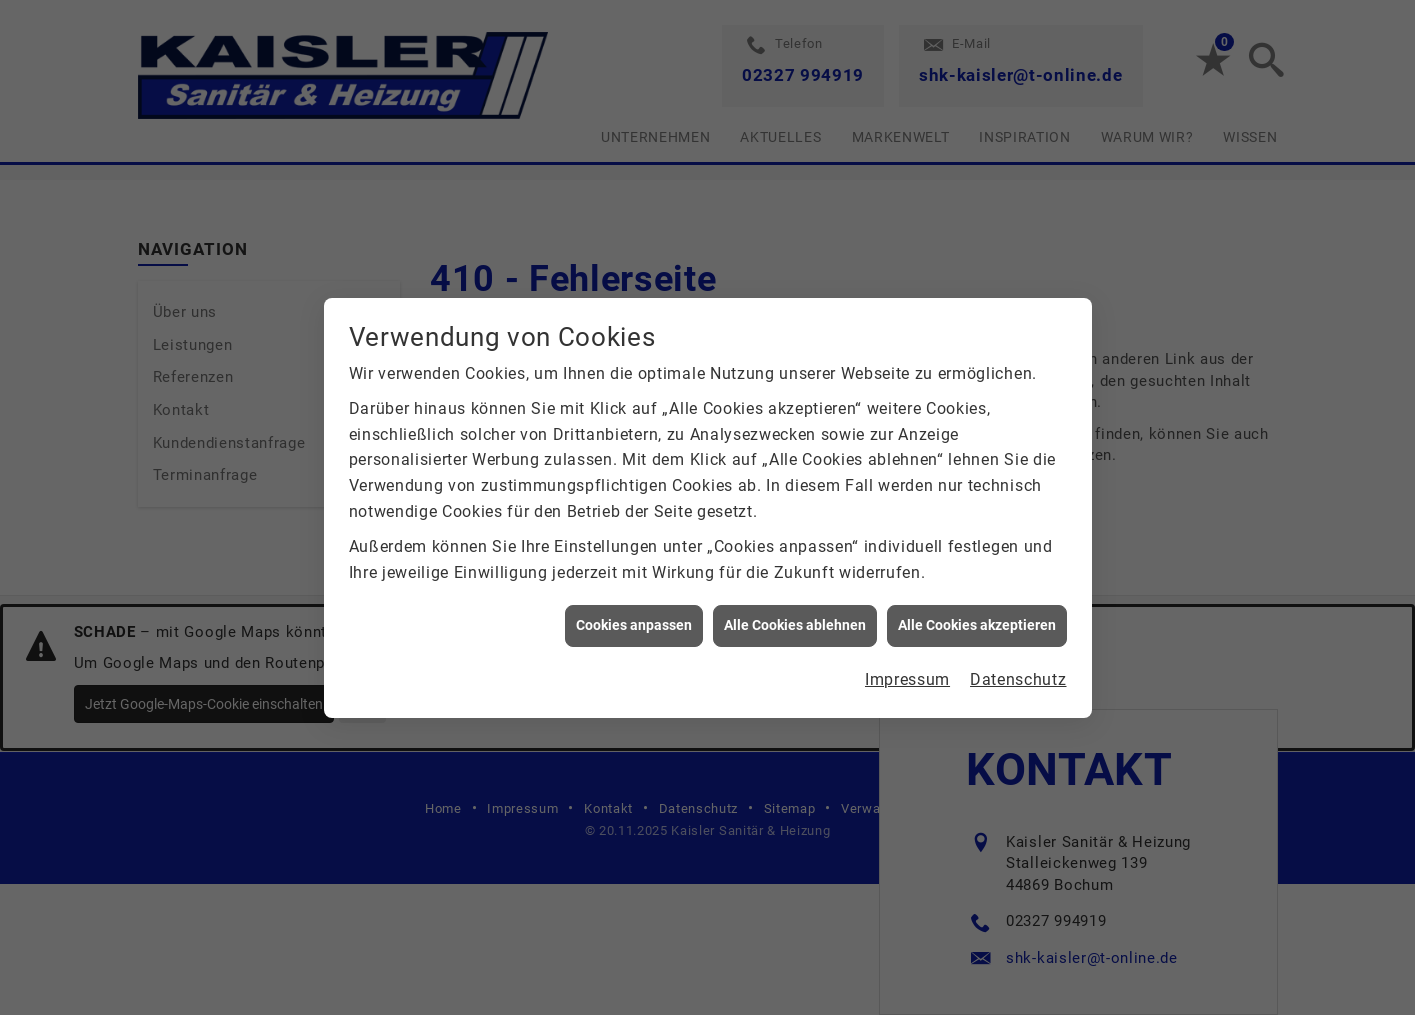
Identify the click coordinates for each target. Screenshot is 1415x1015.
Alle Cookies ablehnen (795, 622)
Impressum (907, 675)
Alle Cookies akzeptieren (977, 622)
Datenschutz (1018, 675)
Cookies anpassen (634, 622)
